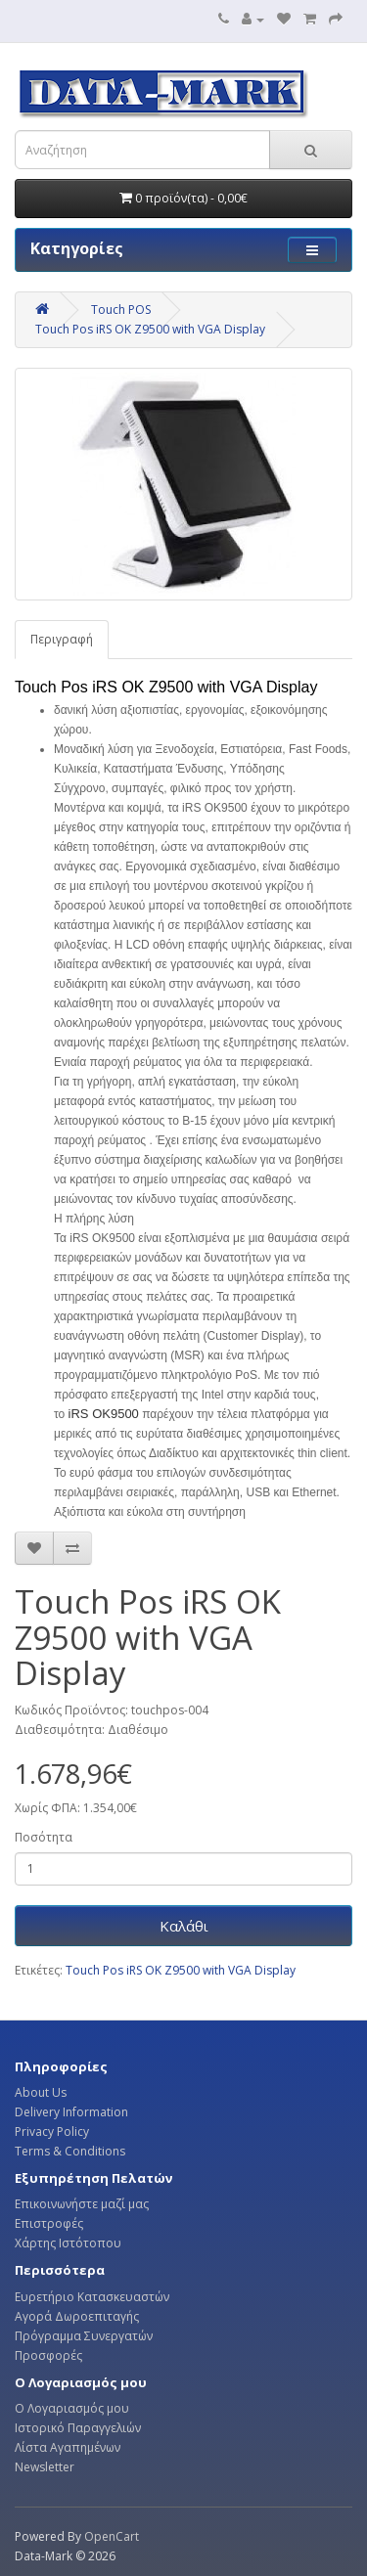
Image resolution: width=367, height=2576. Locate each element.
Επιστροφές (49, 2223)
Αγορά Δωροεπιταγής (77, 2316)
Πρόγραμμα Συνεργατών (84, 2336)
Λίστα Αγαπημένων (67, 2447)
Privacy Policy (52, 2131)
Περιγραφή (61, 639)
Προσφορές (48, 2355)
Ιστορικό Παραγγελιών (78, 2428)
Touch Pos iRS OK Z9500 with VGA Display (150, 329)
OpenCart (111, 2536)
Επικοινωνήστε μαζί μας (82, 2204)
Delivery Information (71, 2112)
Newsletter (44, 2467)
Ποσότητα (43, 1837)
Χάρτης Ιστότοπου (68, 2243)
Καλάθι (184, 1925)
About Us (41, 2092)
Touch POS (121, 309)
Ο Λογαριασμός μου (72, 2408)
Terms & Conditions (70, 2151)
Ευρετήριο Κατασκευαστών (92, 2296)
